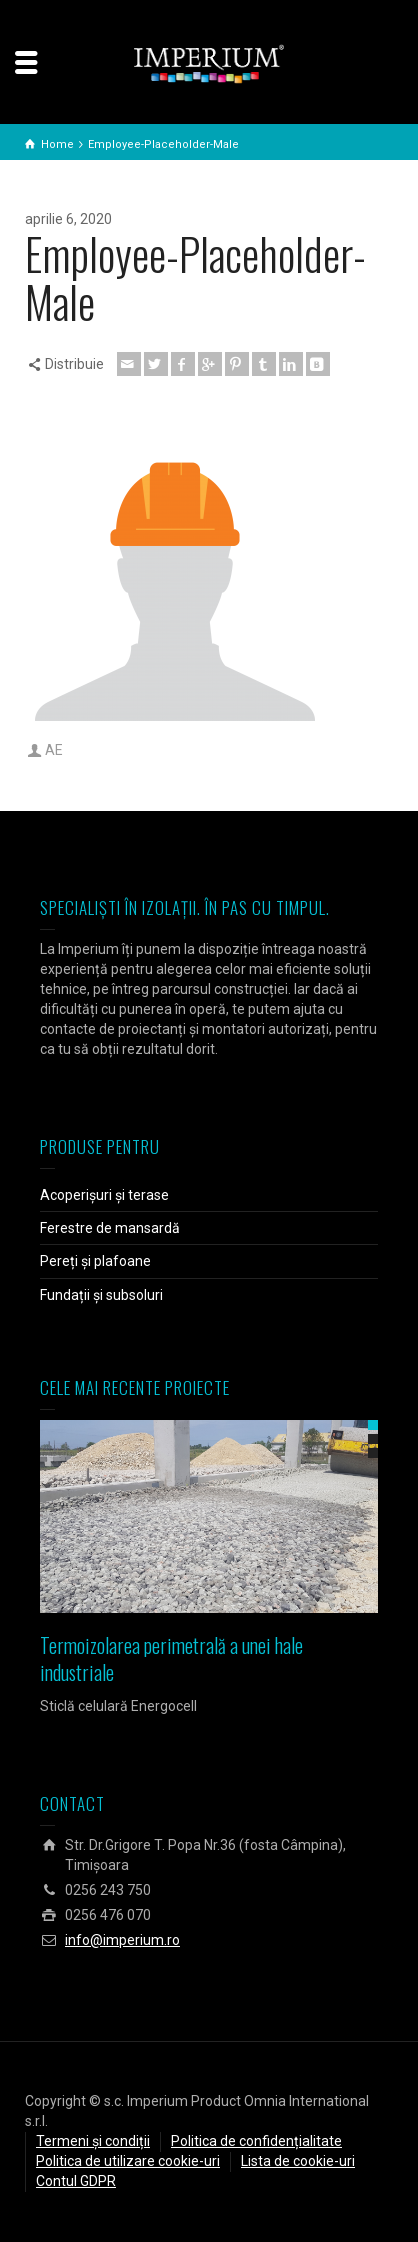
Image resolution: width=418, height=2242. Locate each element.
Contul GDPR (76, 2181)
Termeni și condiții (93, 2141)
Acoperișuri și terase (104, 1195)
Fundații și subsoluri (101, 1295)
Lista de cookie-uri (298, 2161)
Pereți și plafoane (95, 1261)
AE (54, 750)
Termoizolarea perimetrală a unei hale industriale (171, 1658)
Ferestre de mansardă (110, 1228)
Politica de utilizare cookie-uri (128, 2161)
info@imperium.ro (122, 1940)
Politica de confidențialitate (256, 2141)
